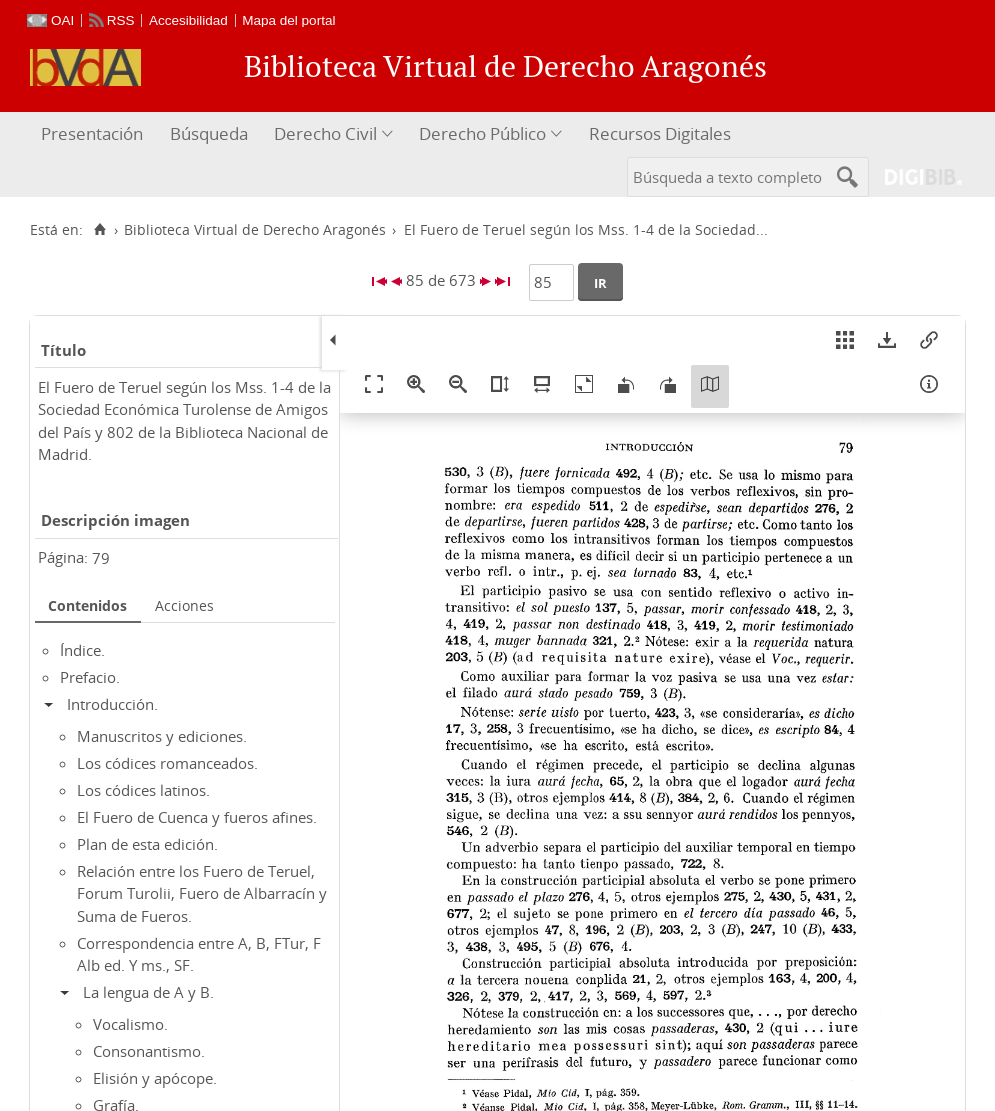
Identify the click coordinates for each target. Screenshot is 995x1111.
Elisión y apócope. (155, 1078)
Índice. (82, 650)
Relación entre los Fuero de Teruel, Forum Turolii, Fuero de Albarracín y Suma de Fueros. (202, 893)
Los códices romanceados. (167, 763)
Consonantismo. (149, 1051)
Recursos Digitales (660, 133)
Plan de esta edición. (147, 844)
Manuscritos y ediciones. (162, 736)
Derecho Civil (325, 133)
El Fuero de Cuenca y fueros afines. (197, 817)
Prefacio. (90, 677)
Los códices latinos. (143, 790)
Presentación (92, 133)
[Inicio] (99, 230)
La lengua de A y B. (148, 992)
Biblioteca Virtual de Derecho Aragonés (255, 230)
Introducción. (112, 704)
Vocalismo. (130, 1024)
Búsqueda (209, 133)
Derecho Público (482, 133)
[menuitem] (94, 134)
